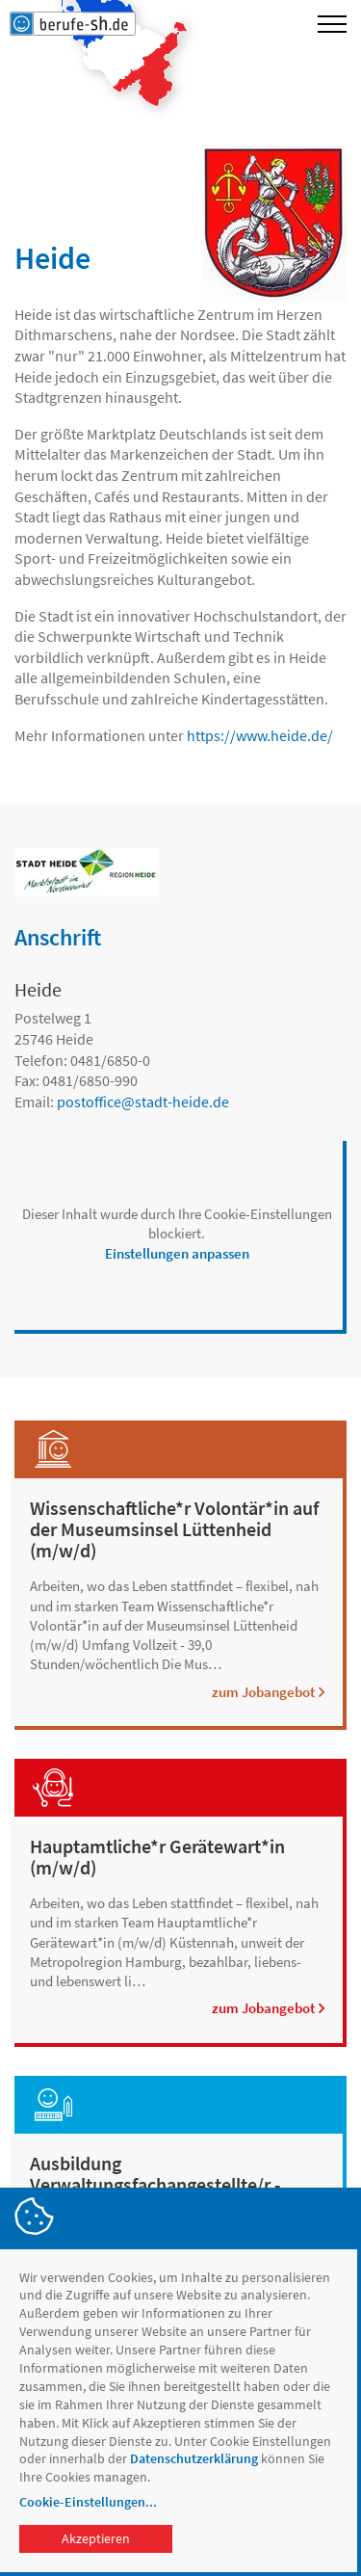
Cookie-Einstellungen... (88, 2501)
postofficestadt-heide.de (143, 1101)
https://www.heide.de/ (260, 735)
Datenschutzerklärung (194, 2458)
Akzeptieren (96, 2538)
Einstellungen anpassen (177, 1253)
